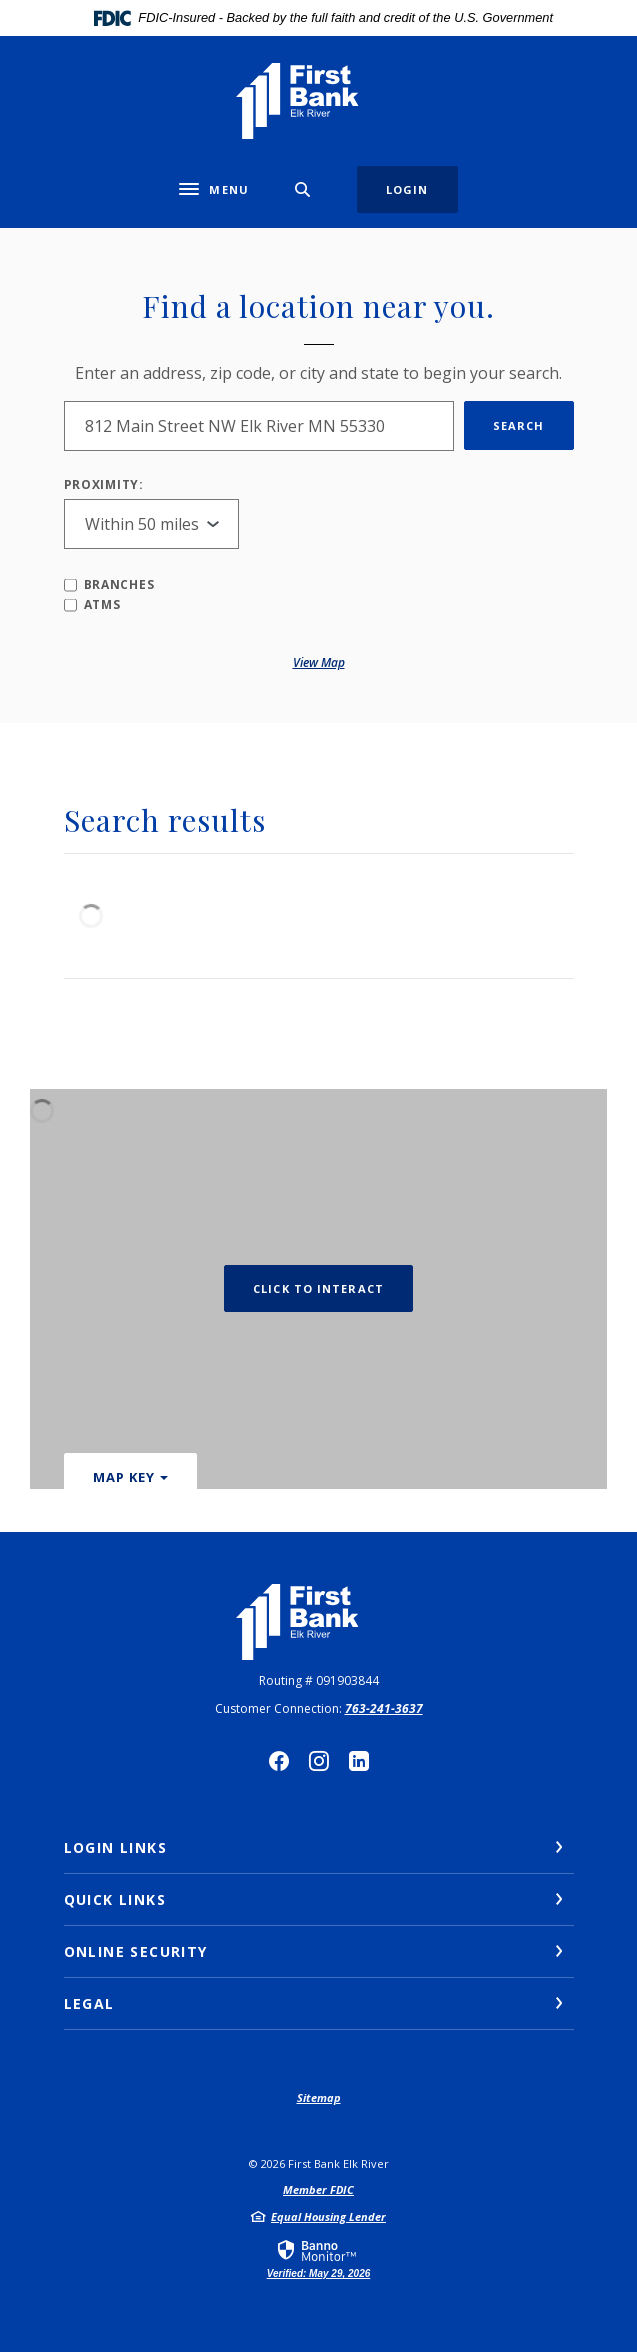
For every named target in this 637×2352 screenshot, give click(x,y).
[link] (319, 2258)
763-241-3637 (384, 1708)
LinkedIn (359, 1761)
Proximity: (104, 485)
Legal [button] (89, 2003)
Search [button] (519, 425)
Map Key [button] (124, 1477)
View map (319, 662)
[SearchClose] (303, 189)
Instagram (319, 1761)
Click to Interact (318, 1288)
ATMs (92, 605)
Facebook (279, 1761)
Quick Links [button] (115, 1899)
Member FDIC (318, 2189)
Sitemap (319, 2097)
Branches (109, 585)
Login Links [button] (115, 1847)
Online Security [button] (136, 1951)
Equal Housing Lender (328, 2216)
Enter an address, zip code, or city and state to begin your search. (318, 373)
